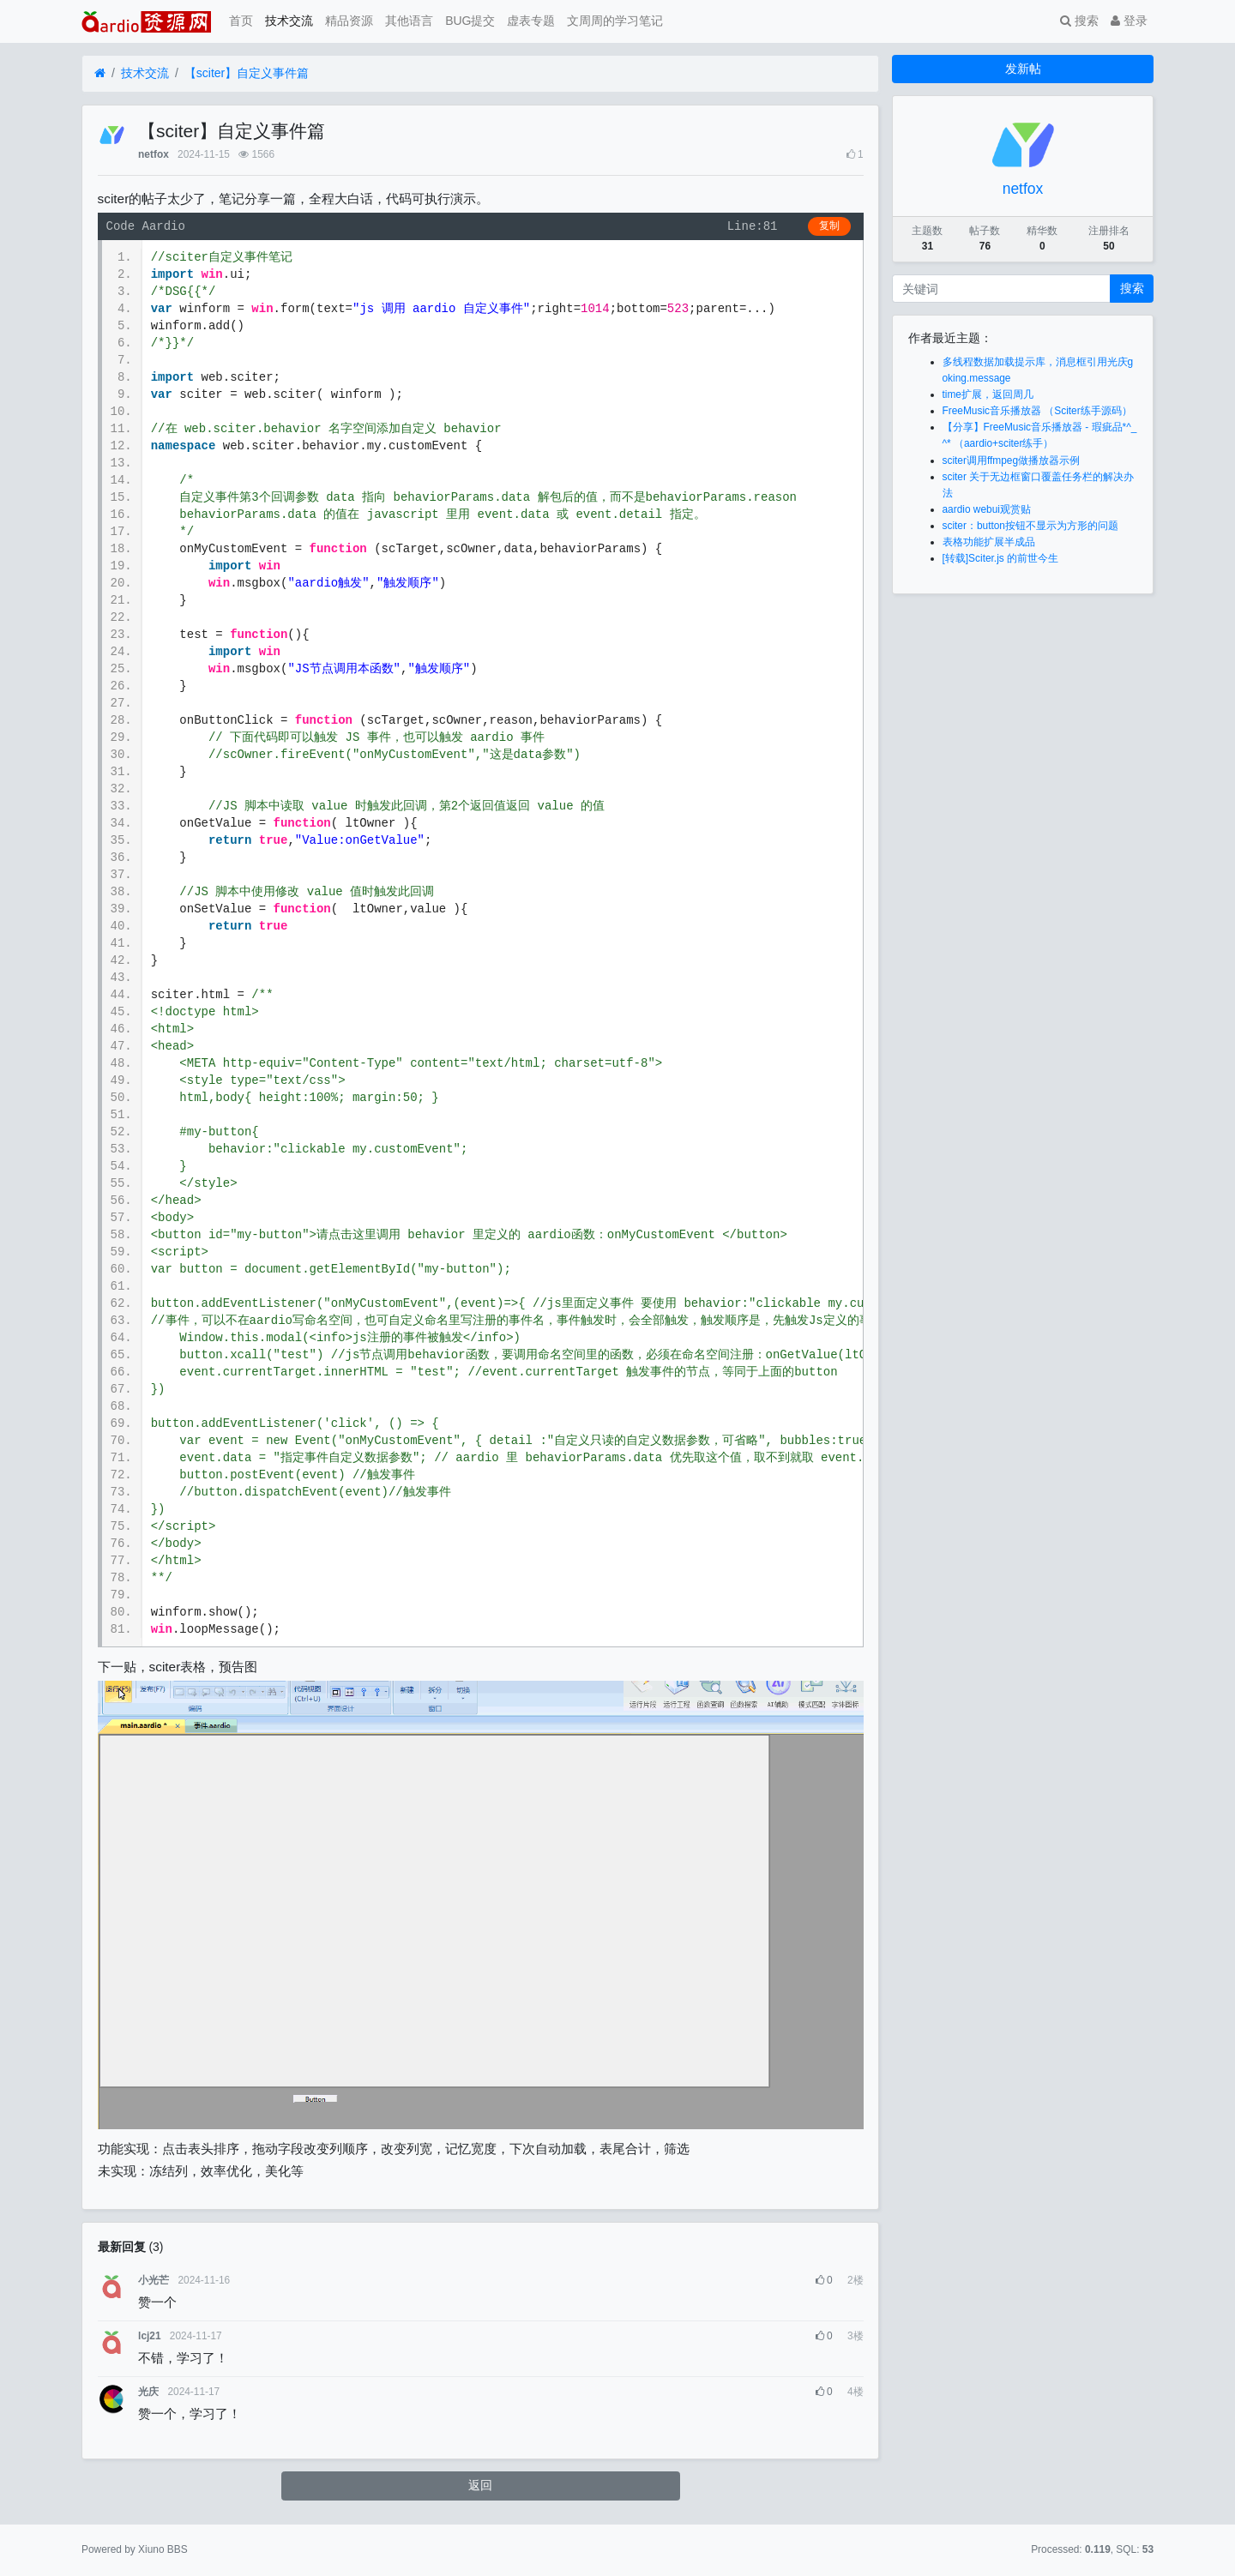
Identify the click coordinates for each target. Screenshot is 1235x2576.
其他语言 (409, 20)
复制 (829, 226)
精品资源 (349, 20)
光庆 (148, 2392)
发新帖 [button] (1023, 68)
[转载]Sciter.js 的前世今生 (1001, 558)
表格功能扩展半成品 (989, 542)
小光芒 (153, 2280)
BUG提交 (470, 20)
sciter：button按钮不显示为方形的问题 (1030, 526)
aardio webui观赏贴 (987, 509)
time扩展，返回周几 (988, 394)
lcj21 (149, 2336)
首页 (241, 20)
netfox (153, 154)
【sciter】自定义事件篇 (246, 73)
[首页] (99, 73)
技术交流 (289, 20)
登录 (1129, 20)
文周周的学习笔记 (615, 20)
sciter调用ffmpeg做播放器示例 (1012, 460)
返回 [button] (480, 2485)
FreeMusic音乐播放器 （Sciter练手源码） (1037, 411)
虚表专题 (531, 20)
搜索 (1079, 20)
